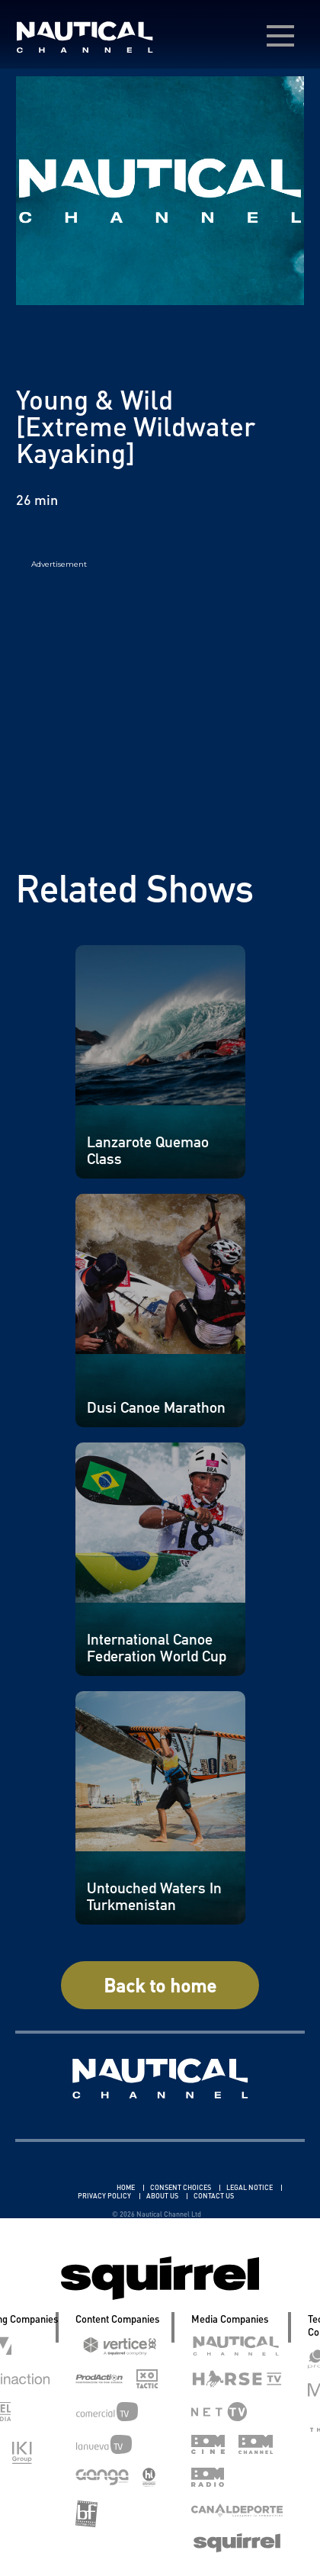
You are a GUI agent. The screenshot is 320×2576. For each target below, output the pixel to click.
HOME (126, 2187)
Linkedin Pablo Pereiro (70, 2187)
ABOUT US (163, 2196)
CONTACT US (214, 2196)
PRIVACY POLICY (105, 2196)
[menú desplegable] (280, 36)
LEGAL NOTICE (250, 2187)
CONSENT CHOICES (181, 2187)
